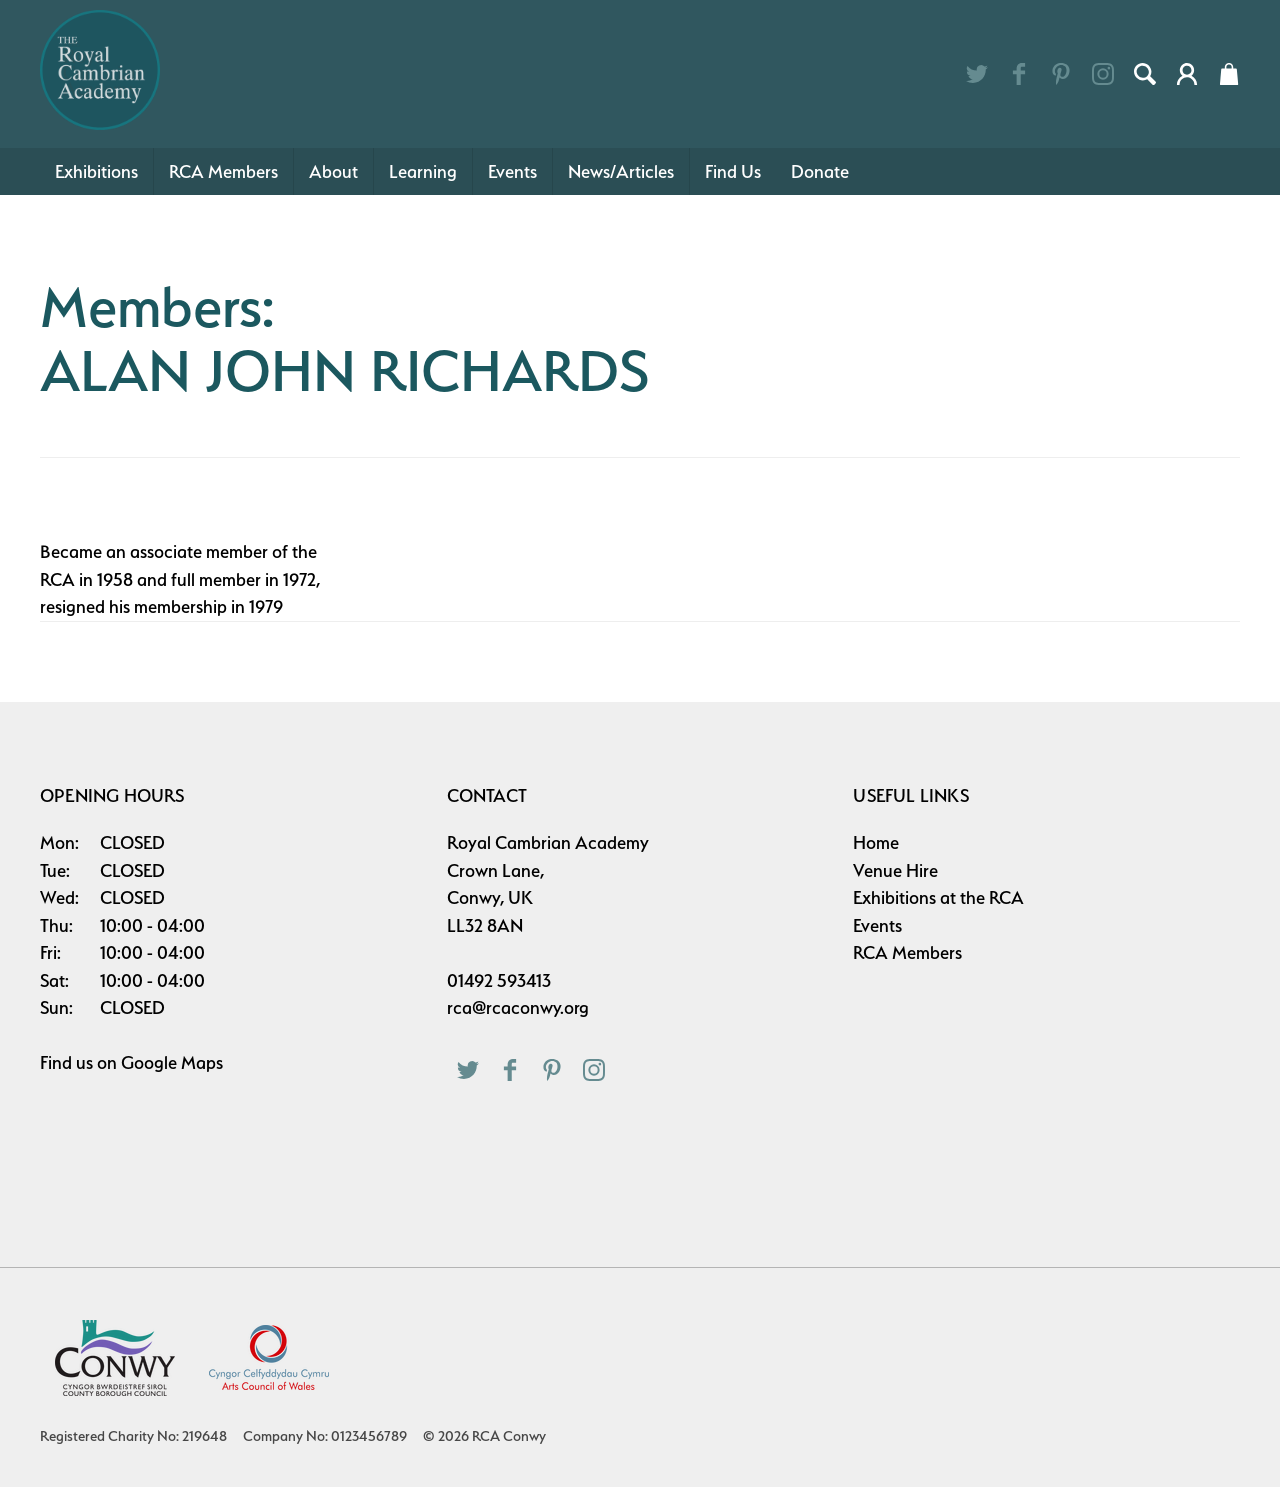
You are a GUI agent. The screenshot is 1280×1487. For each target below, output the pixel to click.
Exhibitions (96, 171)
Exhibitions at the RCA (938, 897)
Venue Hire (895, 870)
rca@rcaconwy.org (518, 1007)
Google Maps (172, 1062)
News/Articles (621, 171)
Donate (820, 171)
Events (512, 171)
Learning (423, 171)
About (333, 171)
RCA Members (223, 171)
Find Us (733, 171)
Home (876, 842)
